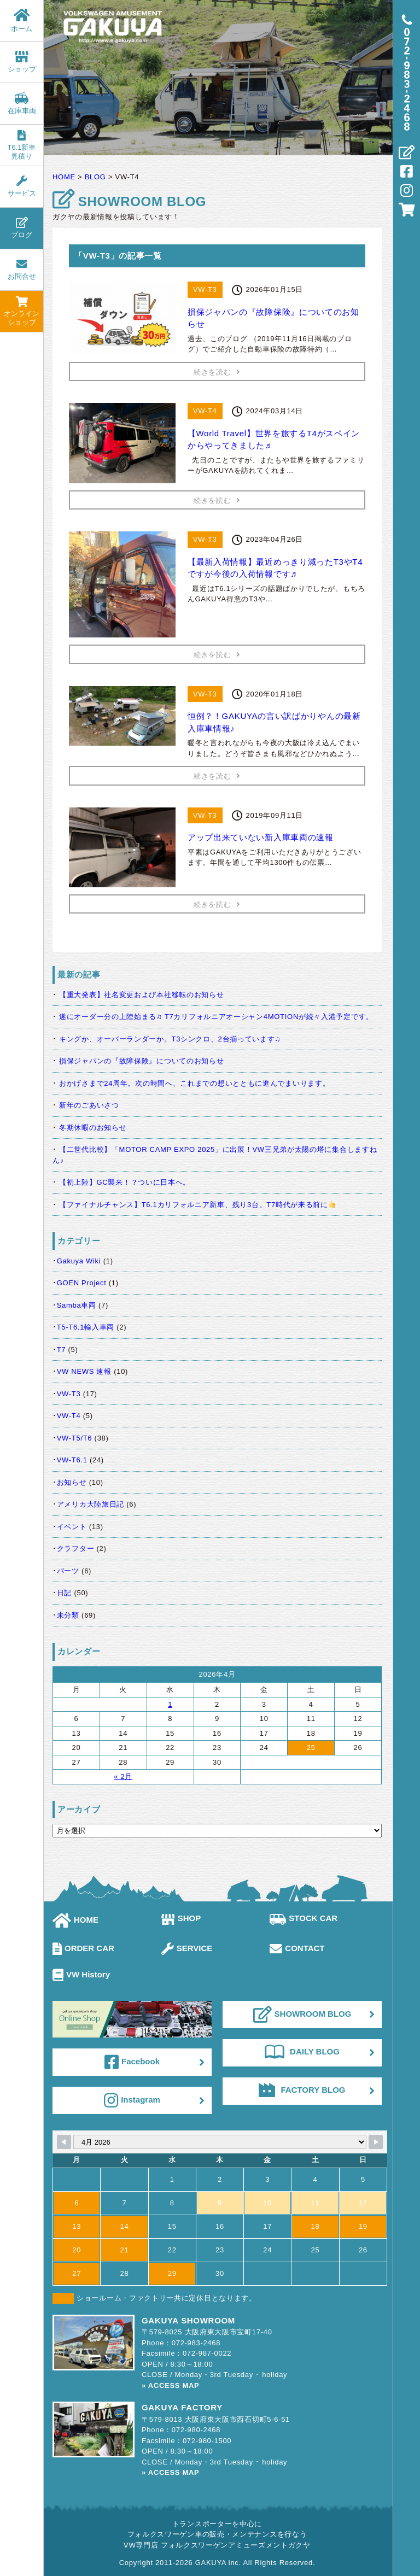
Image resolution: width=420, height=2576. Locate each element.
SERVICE (187, 1948)
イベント (72, 1527)
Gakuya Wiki (79, 1261)
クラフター (76, 1548)
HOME (75, 1919)
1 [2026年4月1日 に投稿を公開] (170, 1704)
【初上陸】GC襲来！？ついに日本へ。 (124, 1182)
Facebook (132, 2062)
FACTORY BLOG (302, 2090)
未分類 (68, 1615)
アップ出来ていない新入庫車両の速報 (261, 837)
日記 (64, 1593)
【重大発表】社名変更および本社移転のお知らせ (141, 995)
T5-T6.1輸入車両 (85, 1327)
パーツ (68, 1571)
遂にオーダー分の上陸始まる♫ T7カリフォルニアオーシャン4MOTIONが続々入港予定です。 (216, 1016)
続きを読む (217, 372)
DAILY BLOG (302, 2052)
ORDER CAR (83, 1948)
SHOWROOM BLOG (302, 2014)
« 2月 (123, 1776)
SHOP (181, 1918)
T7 (61, 1349)
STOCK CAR (303, 1918)
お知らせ (72, 1482)
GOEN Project (82, 1283)
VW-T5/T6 (74, 1438)
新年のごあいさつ (89, 1105)
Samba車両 (76, 1305)
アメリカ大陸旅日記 (90, 1504)
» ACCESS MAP (170, 2385)
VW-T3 (69, 1394)
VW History (81, 1974)
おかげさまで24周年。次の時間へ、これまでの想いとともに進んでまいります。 (194, 1083)
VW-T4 (69, 1416)
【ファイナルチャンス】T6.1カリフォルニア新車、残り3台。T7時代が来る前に (197, 1205)
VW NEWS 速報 (84, 1371)
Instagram (132, 2100)
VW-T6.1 (72, 1460)
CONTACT (297, 1948)
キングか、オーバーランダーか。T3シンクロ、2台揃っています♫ (170, 1039)
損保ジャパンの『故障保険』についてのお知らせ (141, 1061)
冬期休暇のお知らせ (92, 1127)
